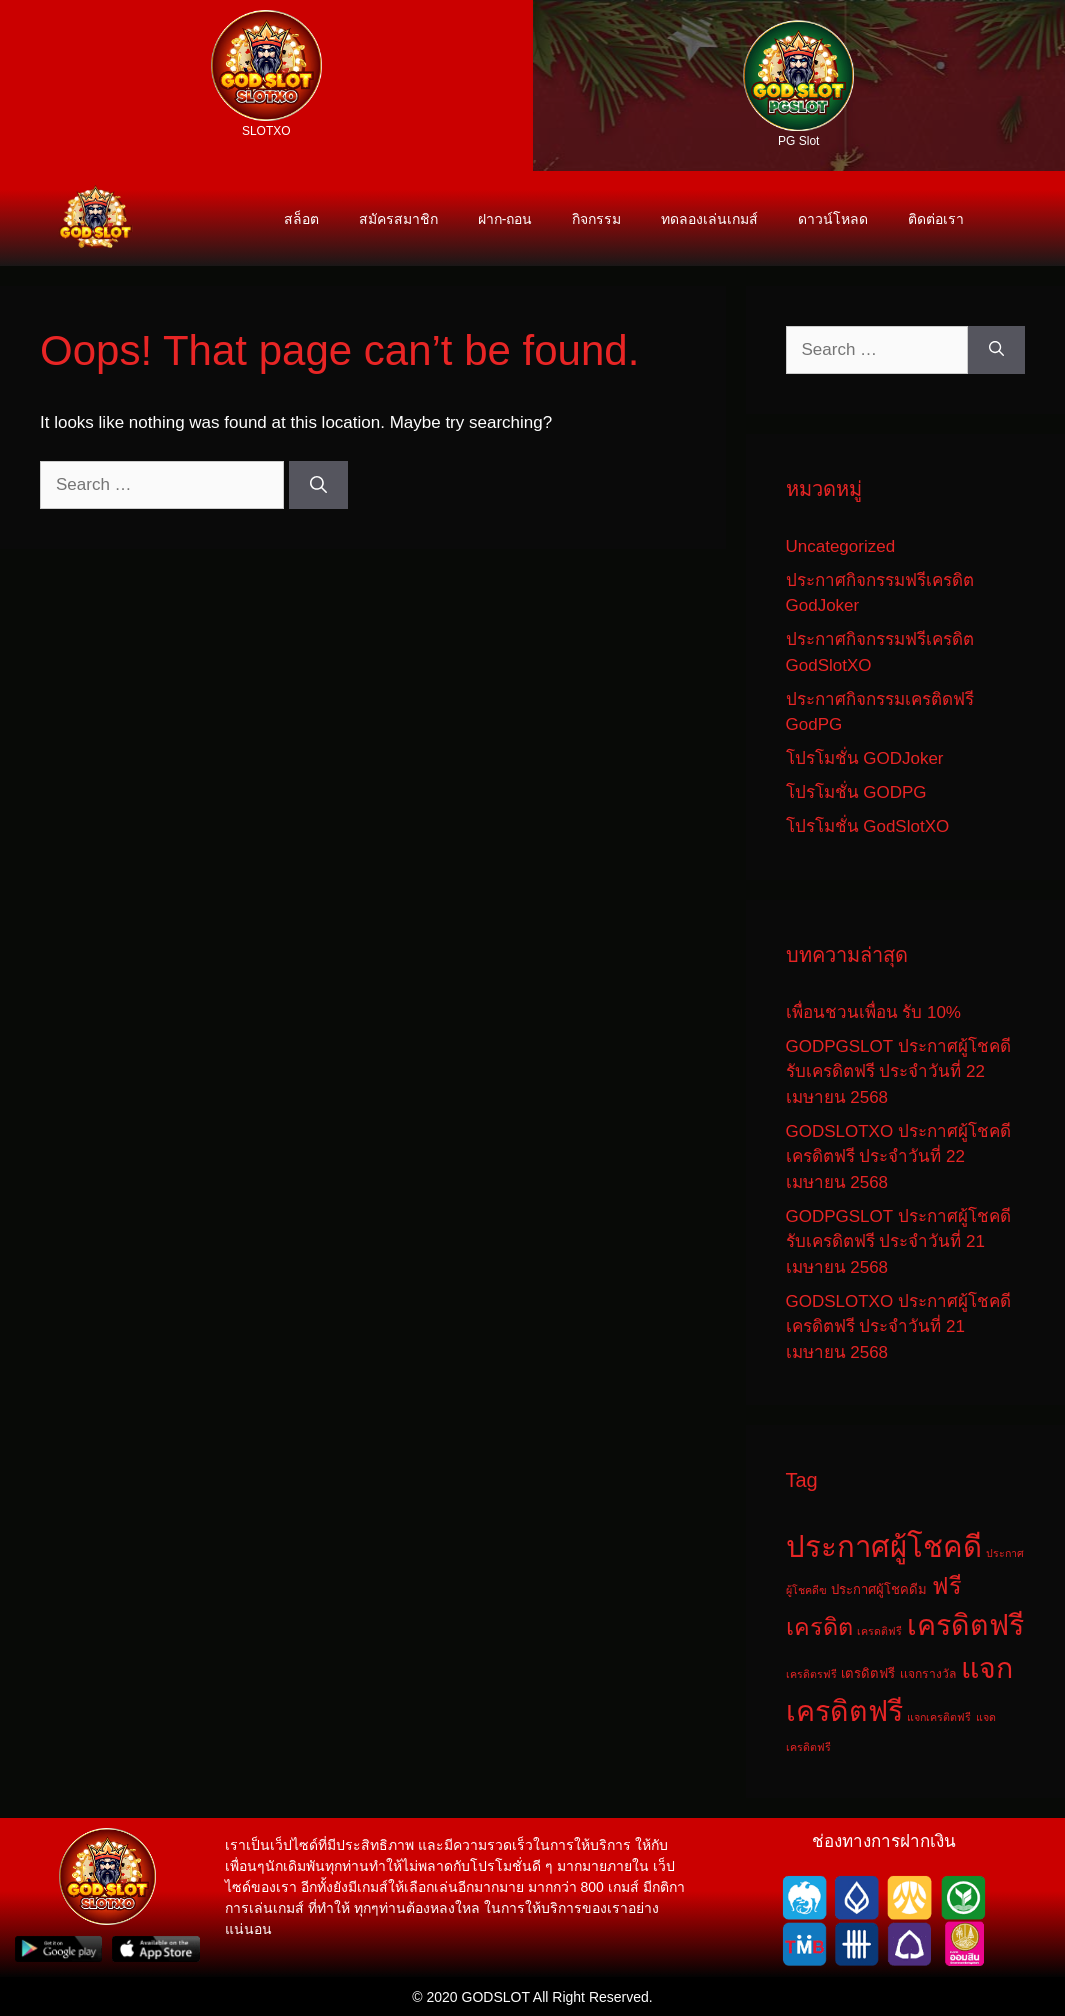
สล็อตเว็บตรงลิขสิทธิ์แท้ (71, 2)
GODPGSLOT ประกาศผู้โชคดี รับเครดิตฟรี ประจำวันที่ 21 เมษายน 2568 (898, 1242)
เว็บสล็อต (34, 2)
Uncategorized (841, 546)
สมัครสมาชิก (398, 219)
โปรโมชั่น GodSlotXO (868, 826)
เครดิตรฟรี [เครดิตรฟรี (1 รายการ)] (811, 1674)
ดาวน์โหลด (833, 219)
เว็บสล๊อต (48, 2)
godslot (164, 2)
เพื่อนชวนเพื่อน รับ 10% (873, 1012)
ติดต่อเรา (936, 219)
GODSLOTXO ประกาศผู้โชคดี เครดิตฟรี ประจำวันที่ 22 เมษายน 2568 (898, 1157)
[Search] (318, 485)
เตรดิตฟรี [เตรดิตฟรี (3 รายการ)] (868, 1673)
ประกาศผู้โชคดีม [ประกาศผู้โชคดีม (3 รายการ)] (879, 1589)
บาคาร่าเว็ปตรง (147, 2)
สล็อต (4, 2)
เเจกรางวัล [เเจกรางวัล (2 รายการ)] (928, 1674)
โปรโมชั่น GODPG (856, 792)
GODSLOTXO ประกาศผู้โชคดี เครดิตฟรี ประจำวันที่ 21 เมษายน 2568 (898, 1327)
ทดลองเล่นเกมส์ (709, 219)
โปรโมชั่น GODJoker (865, 758)
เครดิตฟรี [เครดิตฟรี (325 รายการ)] (965, 1625)
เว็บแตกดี (115, 2)
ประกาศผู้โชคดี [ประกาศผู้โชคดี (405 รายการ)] (884, 1546)
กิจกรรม (596, 219)
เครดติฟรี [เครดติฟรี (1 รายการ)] (879, 1631)
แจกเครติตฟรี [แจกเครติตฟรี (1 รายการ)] (939, 1717)
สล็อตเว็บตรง (18, 2)
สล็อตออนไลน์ (98, 2)
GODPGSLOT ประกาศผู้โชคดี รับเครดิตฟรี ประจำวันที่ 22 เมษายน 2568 (898, 1072)
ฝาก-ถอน (505, 219)
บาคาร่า (129, 2)
